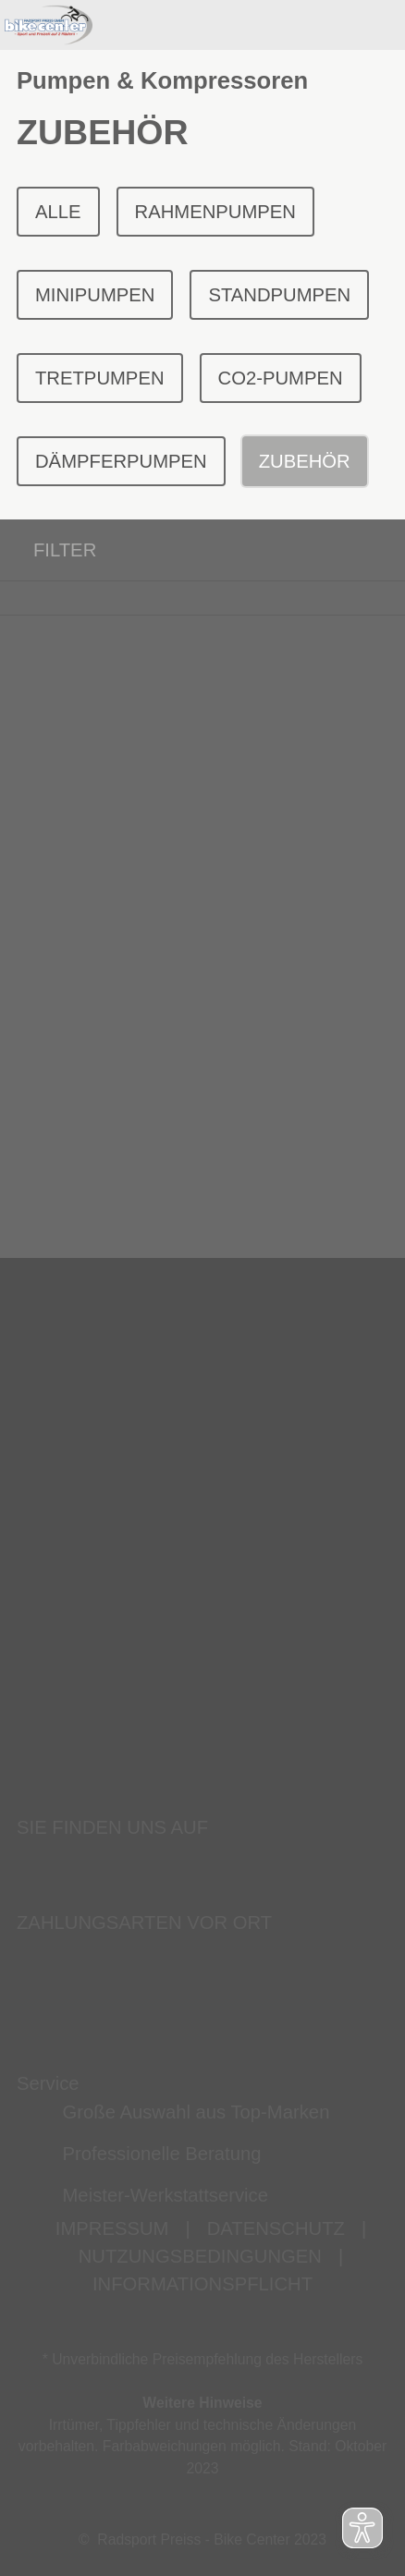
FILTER (48, 550)
